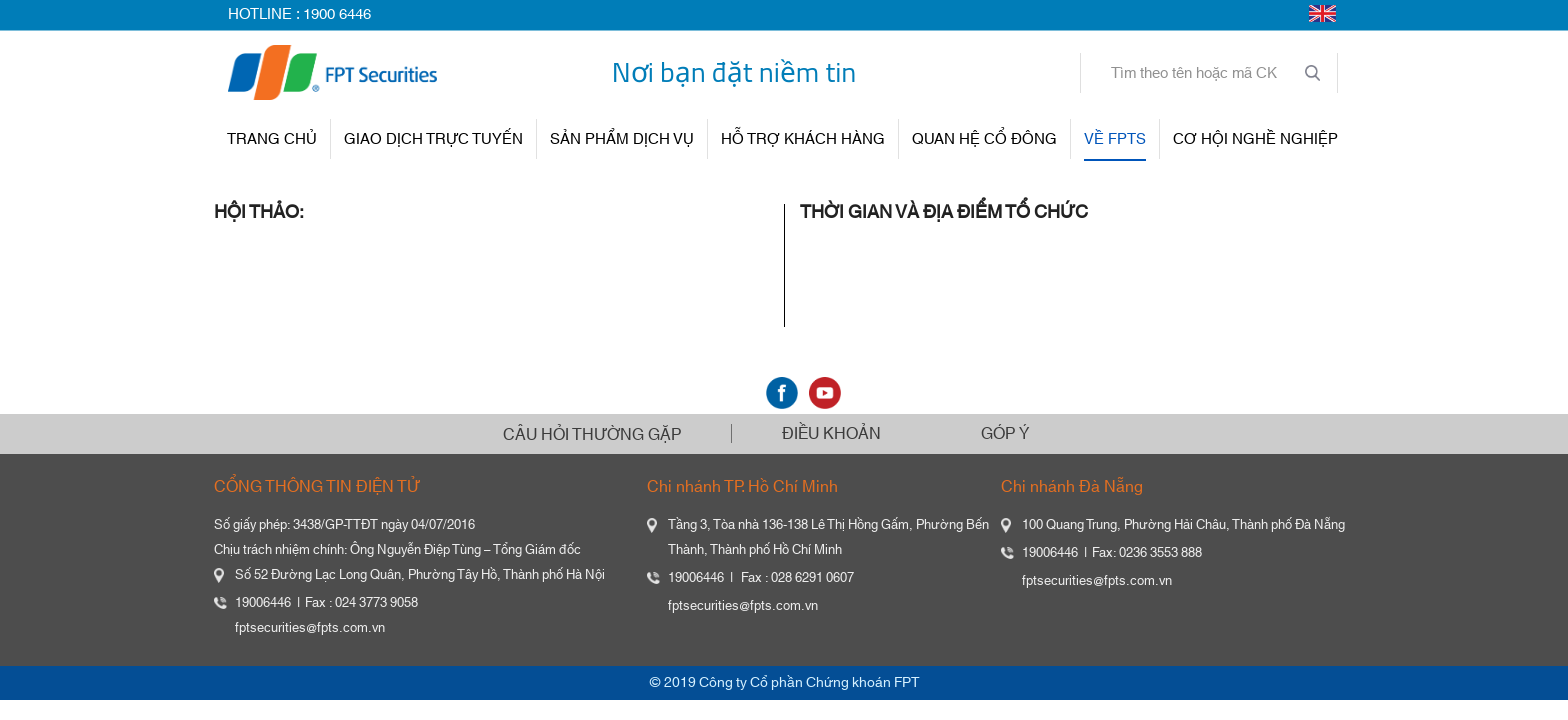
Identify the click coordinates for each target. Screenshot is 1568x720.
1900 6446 (337, 14)
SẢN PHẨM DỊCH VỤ (622, 139)
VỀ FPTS (1115, 139)
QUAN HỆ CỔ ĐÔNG (984, 139)
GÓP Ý (1005, 434)
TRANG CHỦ (272, 139)
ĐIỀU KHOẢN (831, 434)
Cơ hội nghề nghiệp (1255, 139)
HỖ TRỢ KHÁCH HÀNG (803, 139)
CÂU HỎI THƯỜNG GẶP (592, 435)
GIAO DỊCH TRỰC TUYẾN (433, 139)
